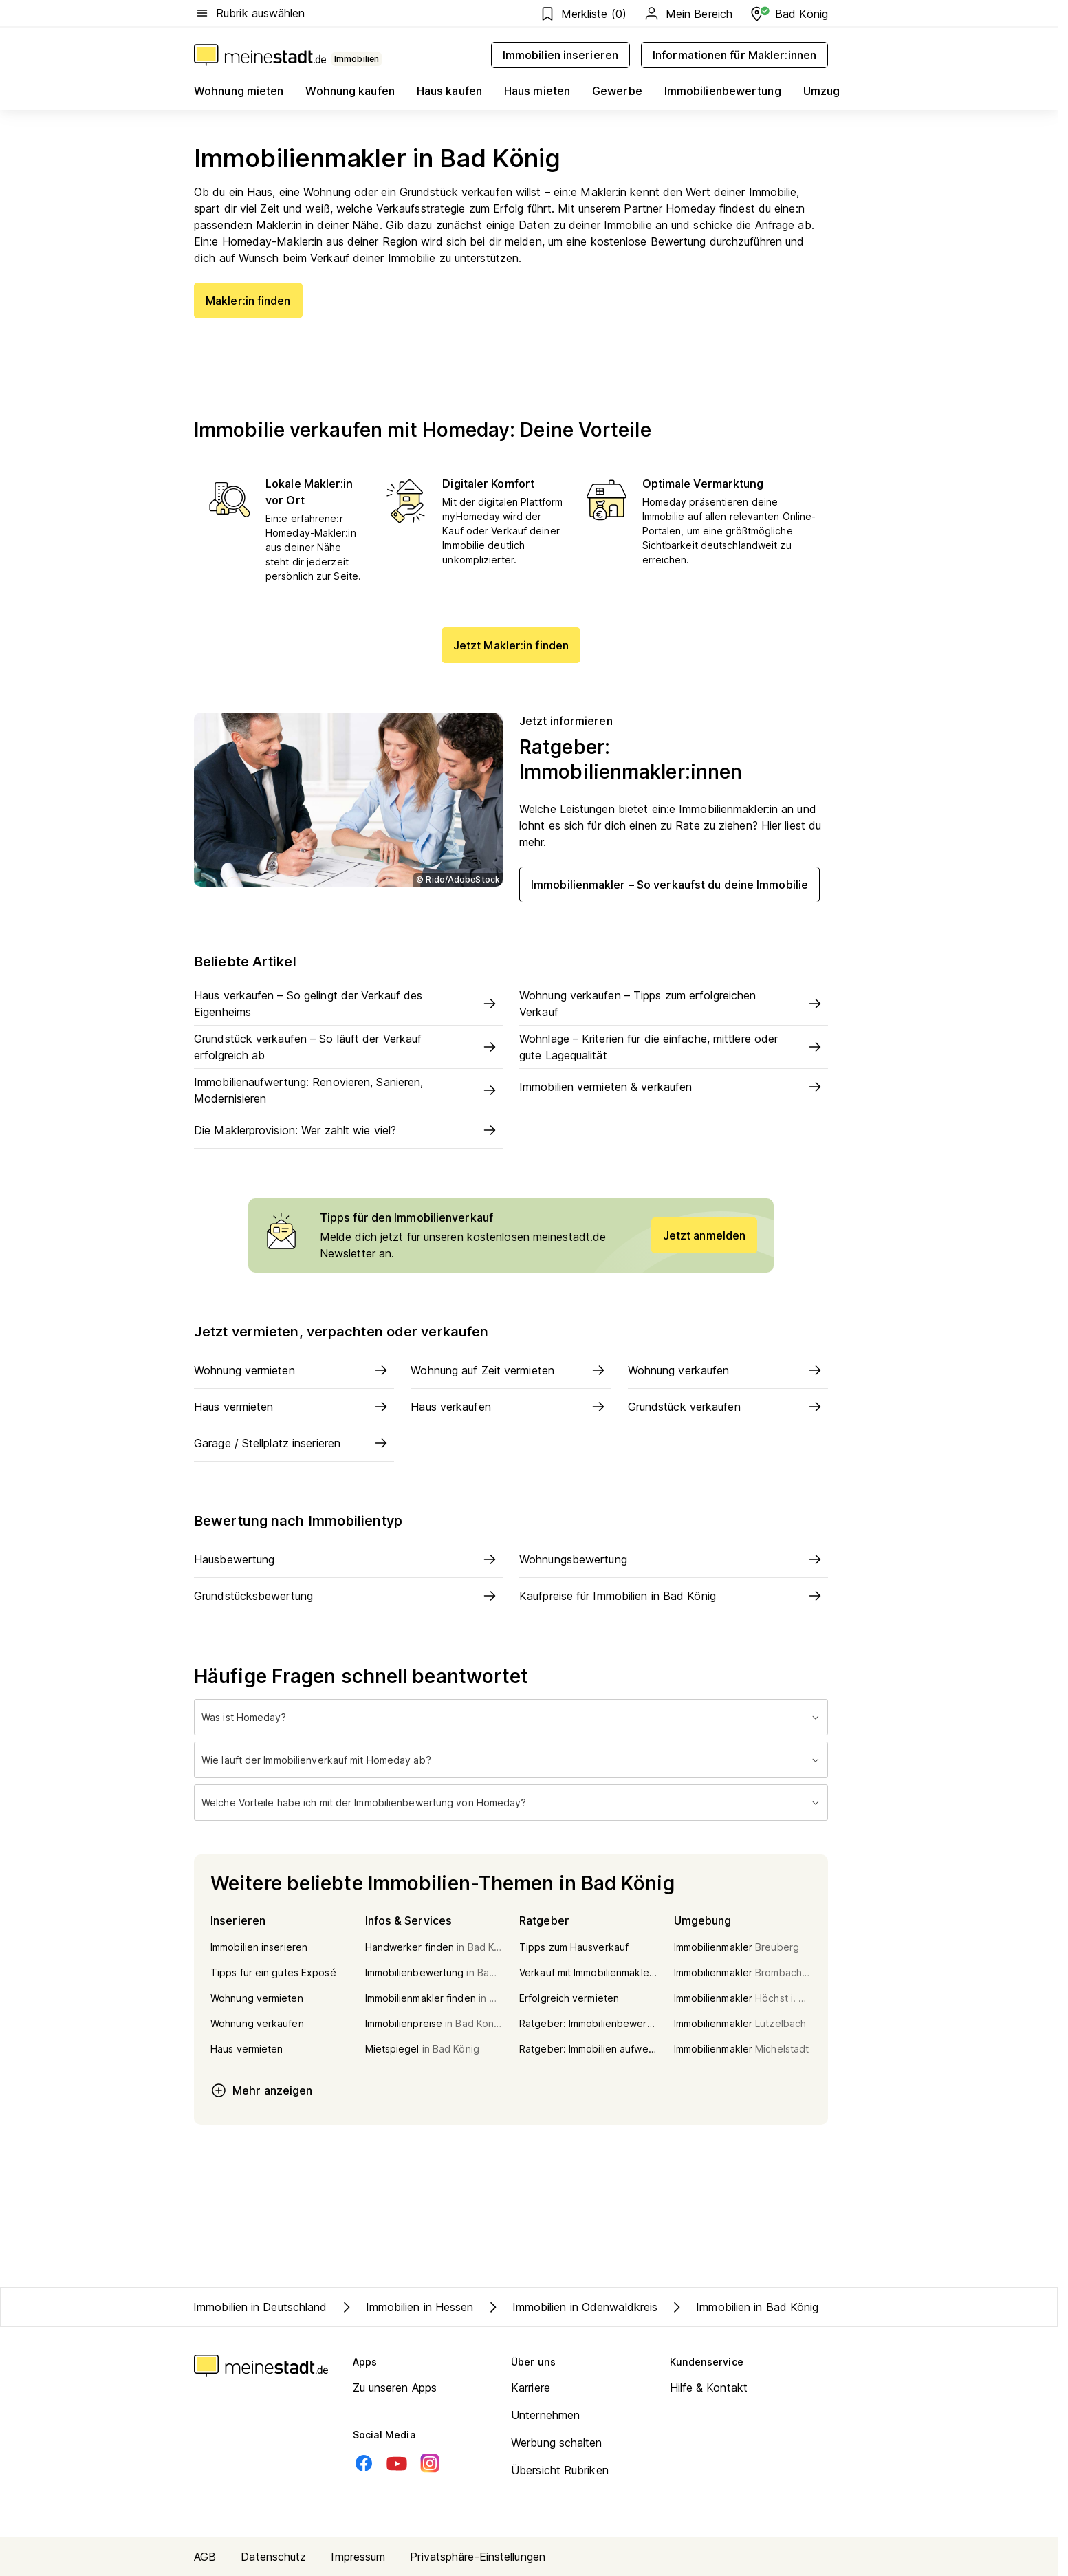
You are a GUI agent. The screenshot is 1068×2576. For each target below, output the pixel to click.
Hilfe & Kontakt (709, 2387)
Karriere (530, 2387)
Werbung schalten (556, 2442)
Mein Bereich (687, 14)
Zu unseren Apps (395, 2387)
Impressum (358, 2557)
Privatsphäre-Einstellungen (477, 2557)
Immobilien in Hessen (406, 2307)
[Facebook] (364, 2463)
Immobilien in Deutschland (260, 2307)
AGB (205, 2557)
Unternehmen (545, 2415)
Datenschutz (273, 2557)
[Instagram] (430, 2463)
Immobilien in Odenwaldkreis (571, 2307)
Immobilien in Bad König (743, 2307)
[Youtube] (397, 2463)
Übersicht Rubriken (560, 2470)
